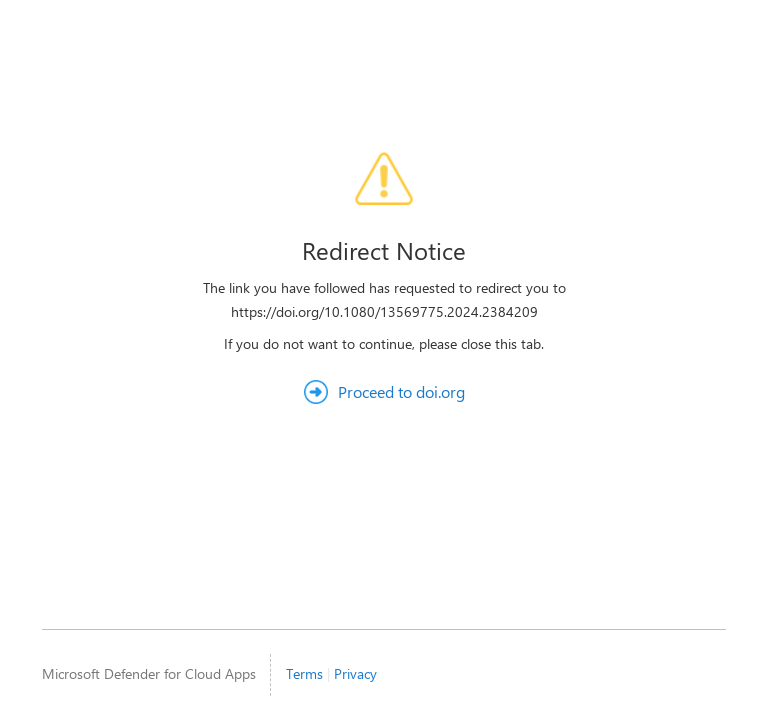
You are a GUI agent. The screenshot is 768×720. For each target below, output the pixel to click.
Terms (304, 673)
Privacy (355, 673)
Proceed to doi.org (401, 391)
